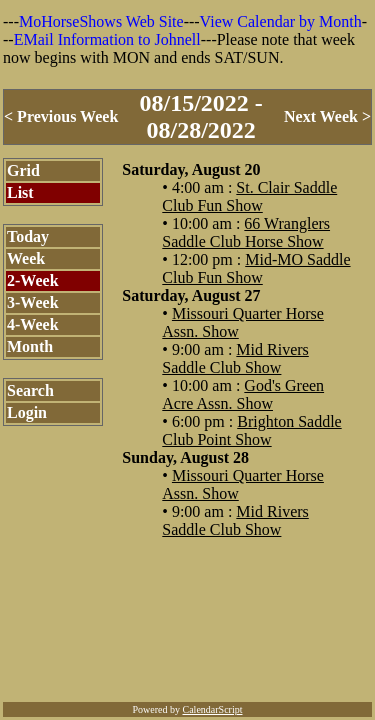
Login (27, 412)
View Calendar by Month (281, 21)
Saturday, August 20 (191, 169)
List (20, 192)
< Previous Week (61, 116)
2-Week (33, 280)
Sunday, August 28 (185, 457)
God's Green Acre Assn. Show (243, 394)
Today (28, 236)
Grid (23, 170)
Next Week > (327, 116)
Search (30, 390)
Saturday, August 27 (191, 295)
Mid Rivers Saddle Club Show (235, 358)
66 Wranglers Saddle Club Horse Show (246, 232)
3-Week (33, 302)
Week (26, 258)
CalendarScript (213, 709)
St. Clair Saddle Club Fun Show (249, 196)
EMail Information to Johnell (107, 39)
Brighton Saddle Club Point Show (251, 430)
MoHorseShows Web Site (101, 21)
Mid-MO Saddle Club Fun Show (256, 268)
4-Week (33, 324)
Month (30, 346)
